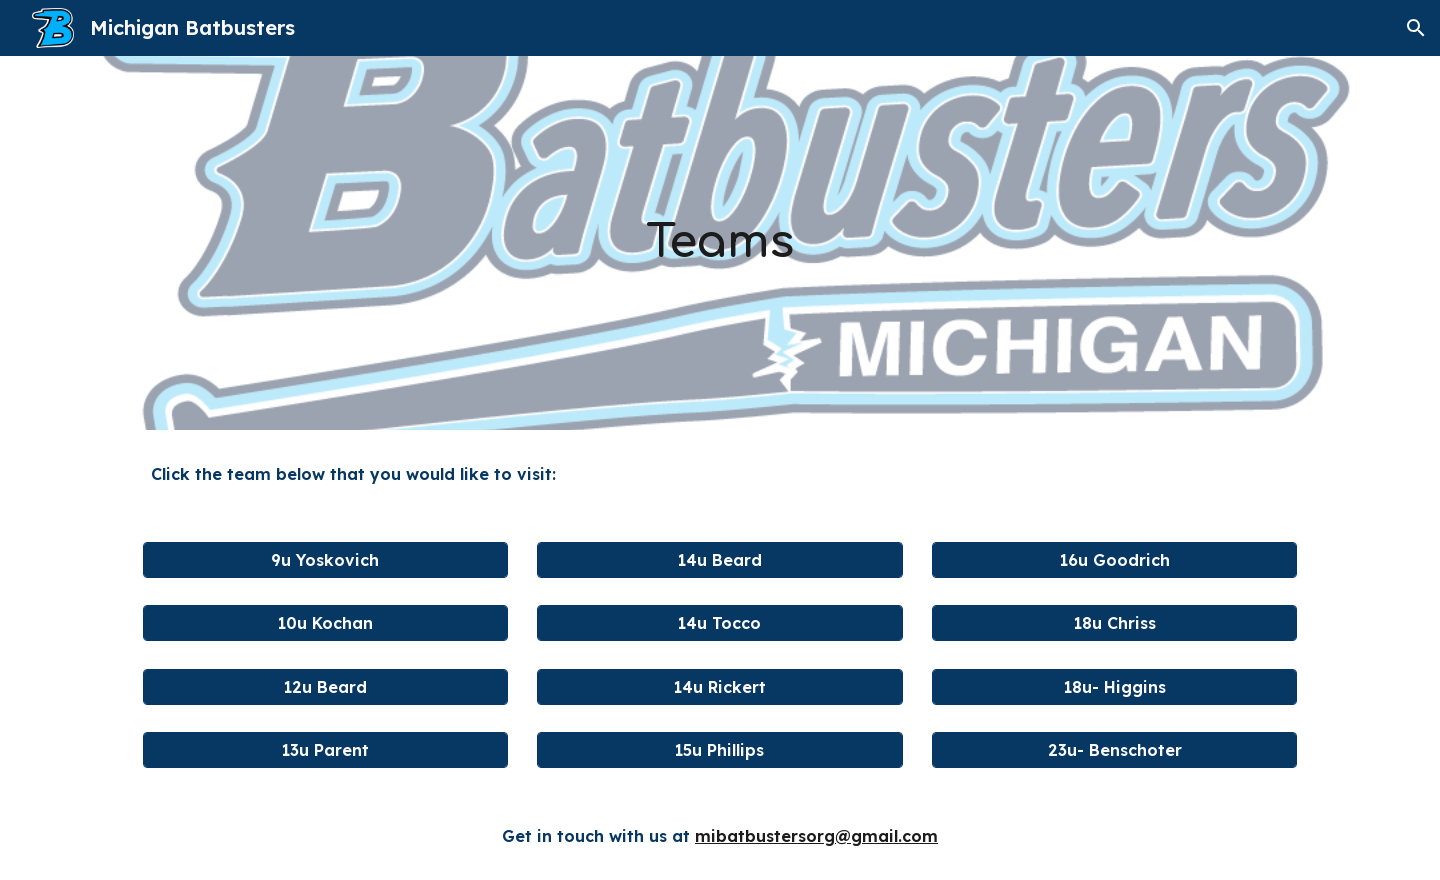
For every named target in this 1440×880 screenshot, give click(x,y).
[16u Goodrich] (1114, 560)
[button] (1416, 28)
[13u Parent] (325, 750)
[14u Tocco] (719, 623)
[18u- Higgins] (1114, 687)
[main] (720, 243)
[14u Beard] (719, 560)
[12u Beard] (325, 687)
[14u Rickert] (719, 687)
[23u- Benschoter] (1114, 750)
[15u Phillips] (719, 750)
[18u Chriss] (1114, 623)
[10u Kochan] (325, 623)
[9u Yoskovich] (325, 560)
